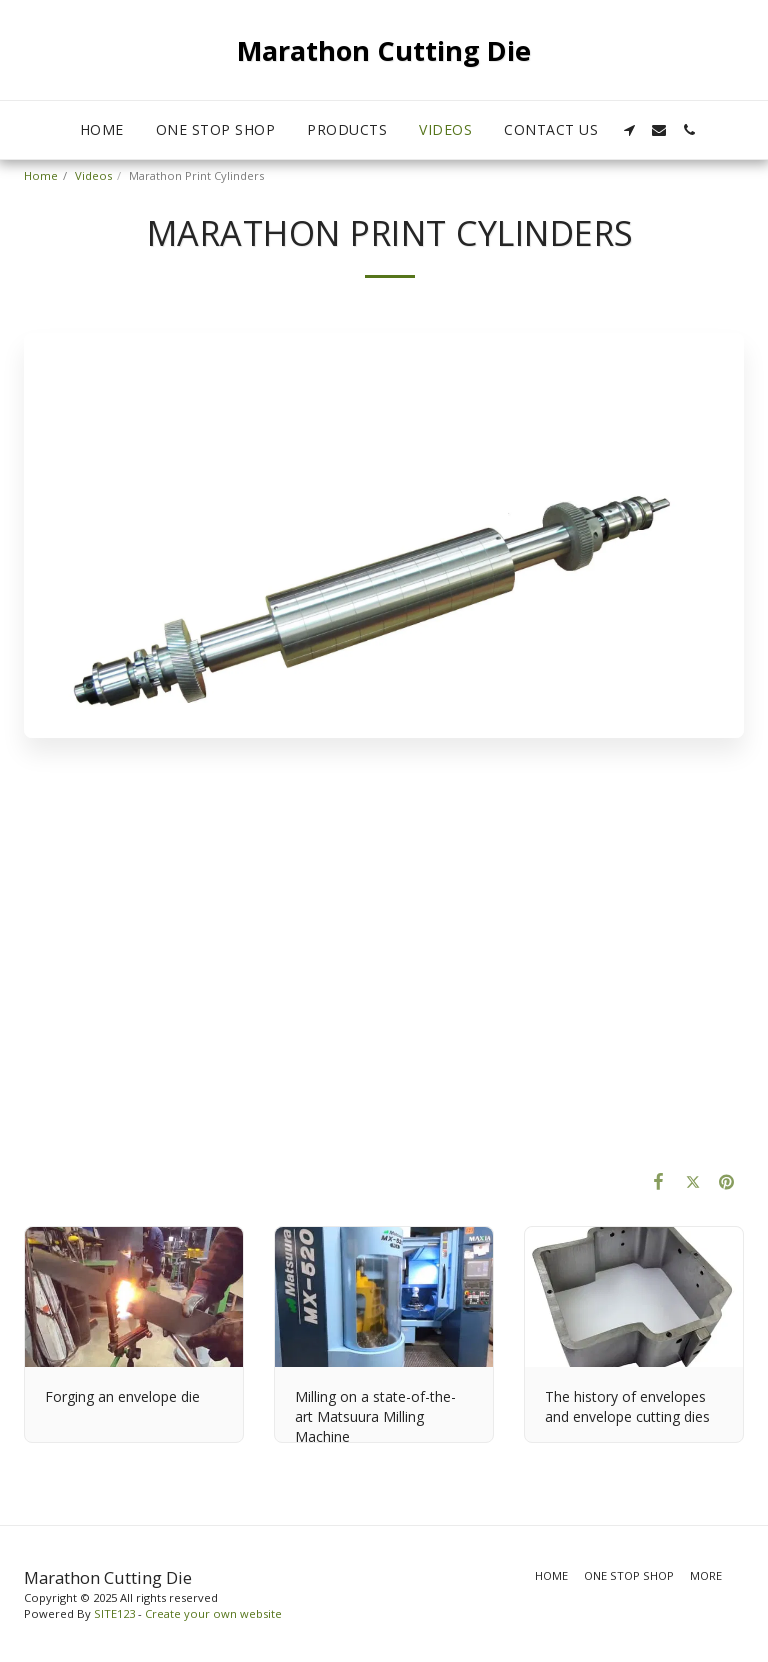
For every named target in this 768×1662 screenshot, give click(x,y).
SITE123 (114, 1613)
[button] (629, 130)
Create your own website (213, 1613)
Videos (93, 175)
